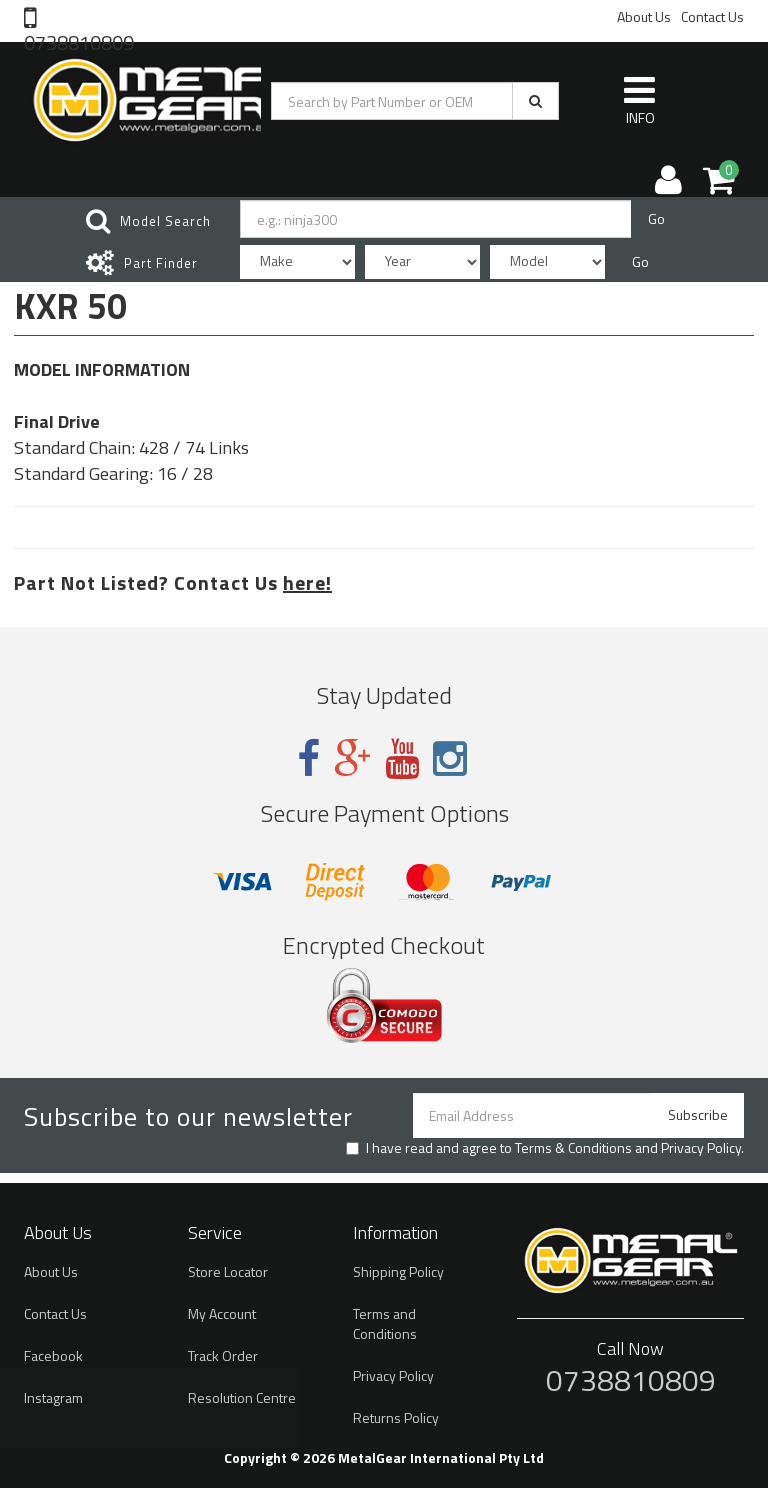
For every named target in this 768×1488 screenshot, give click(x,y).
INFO (639, 100)
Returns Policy (396, 1417)
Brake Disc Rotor (124, 1409)
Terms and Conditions (385, 1323)
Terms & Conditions (573, 1147)
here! (307, 582)
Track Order (223, 1355)
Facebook (53, 1355)
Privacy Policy (701, 1147)
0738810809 (79, 41)
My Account (222, 1313)
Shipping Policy (398, 1271)
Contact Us (712, 16)
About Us (644, 16)
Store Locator (228, 1271)
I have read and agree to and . (545, 1148)
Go (656, 218)
